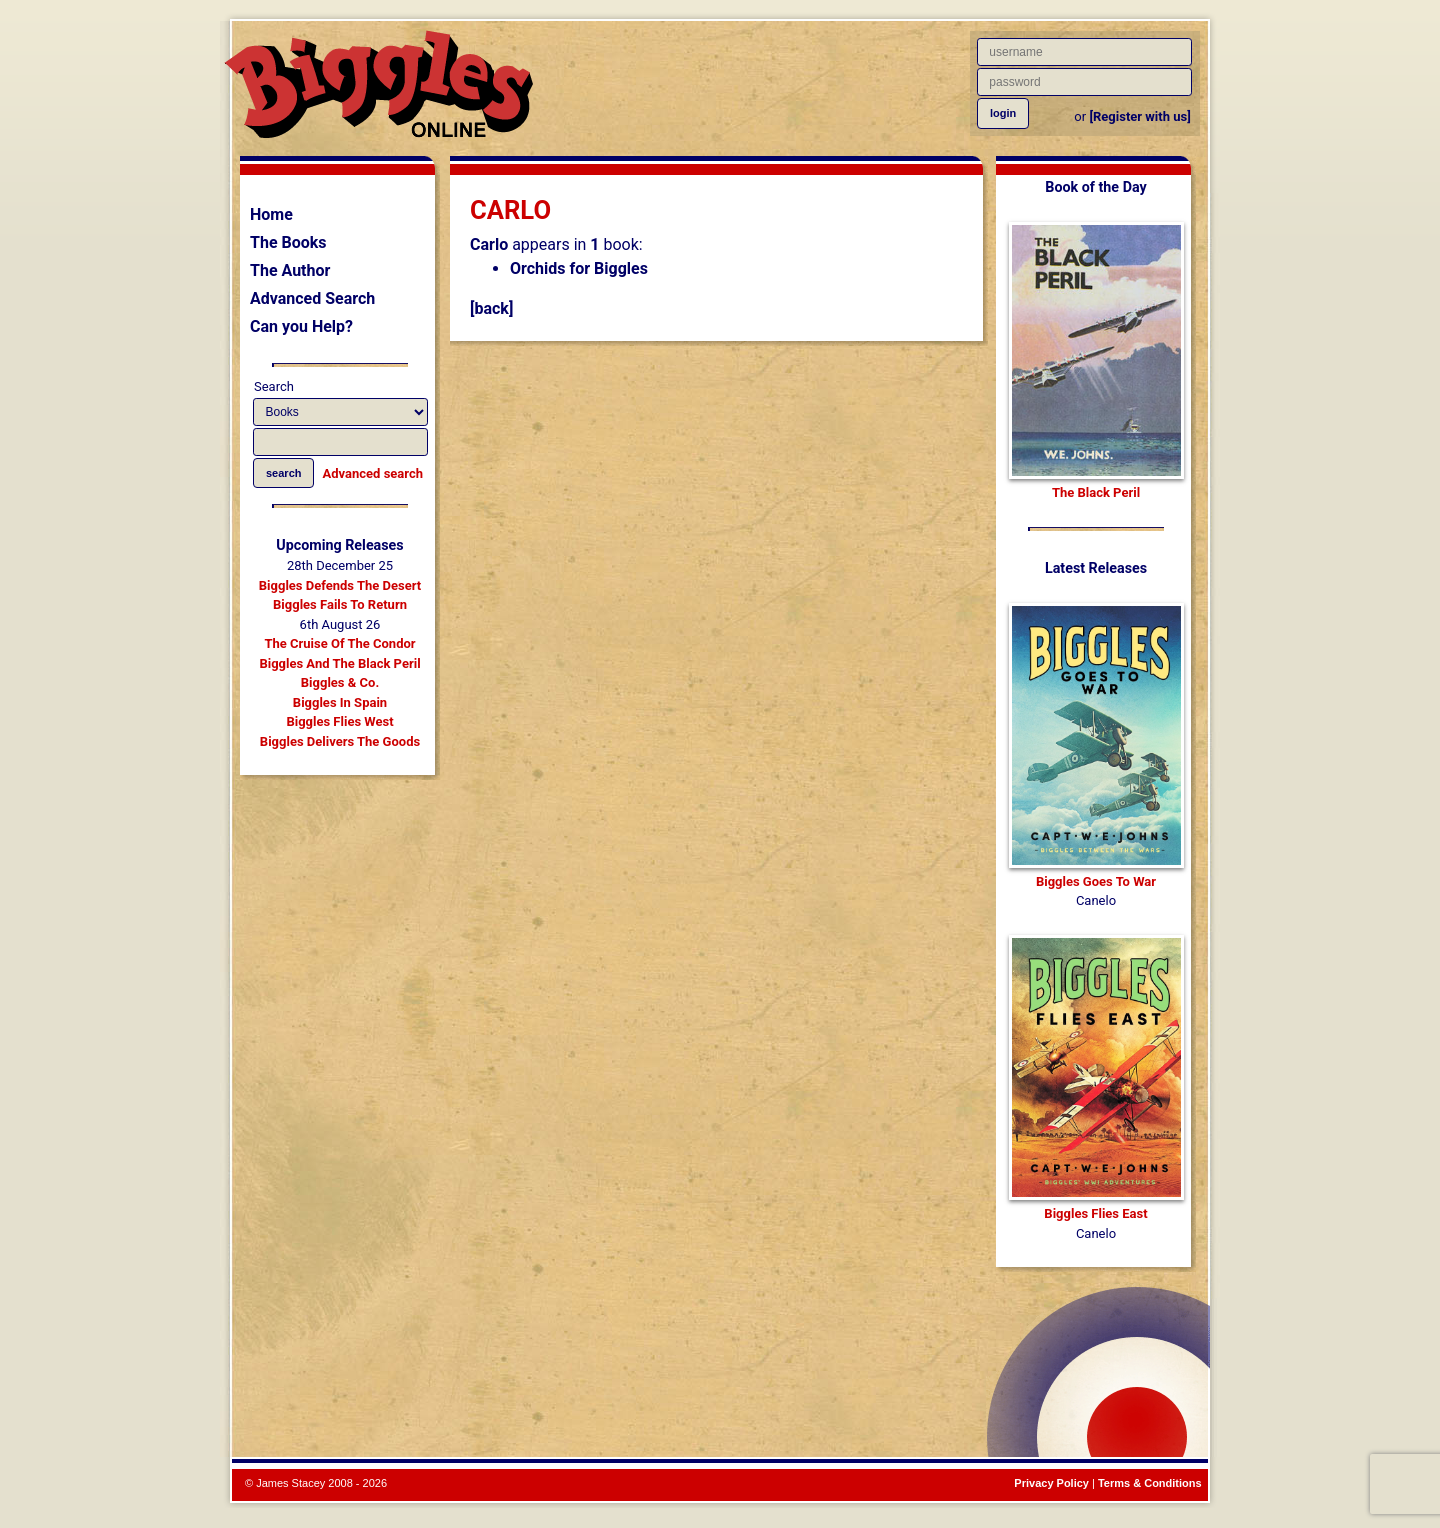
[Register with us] (1139, 116)
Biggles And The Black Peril (339, 663)
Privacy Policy (1051, 1483)
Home (271, 214)
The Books (288, 242)
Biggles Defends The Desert (340, 585)
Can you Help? (301, 326)
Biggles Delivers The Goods (340, 741)
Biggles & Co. (340, 682)
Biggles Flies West (339, 721)
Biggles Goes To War (1096, 881)
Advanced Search (312, 298)
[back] (491, 308)
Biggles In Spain (340, 702)
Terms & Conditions (1150, 1483)
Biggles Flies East (1095, 1213)
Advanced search (373, 473)
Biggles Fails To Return (340, 604)
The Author (290, 270)
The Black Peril (1096, 492)
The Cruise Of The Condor (339, 643)
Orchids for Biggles (579, 268)
